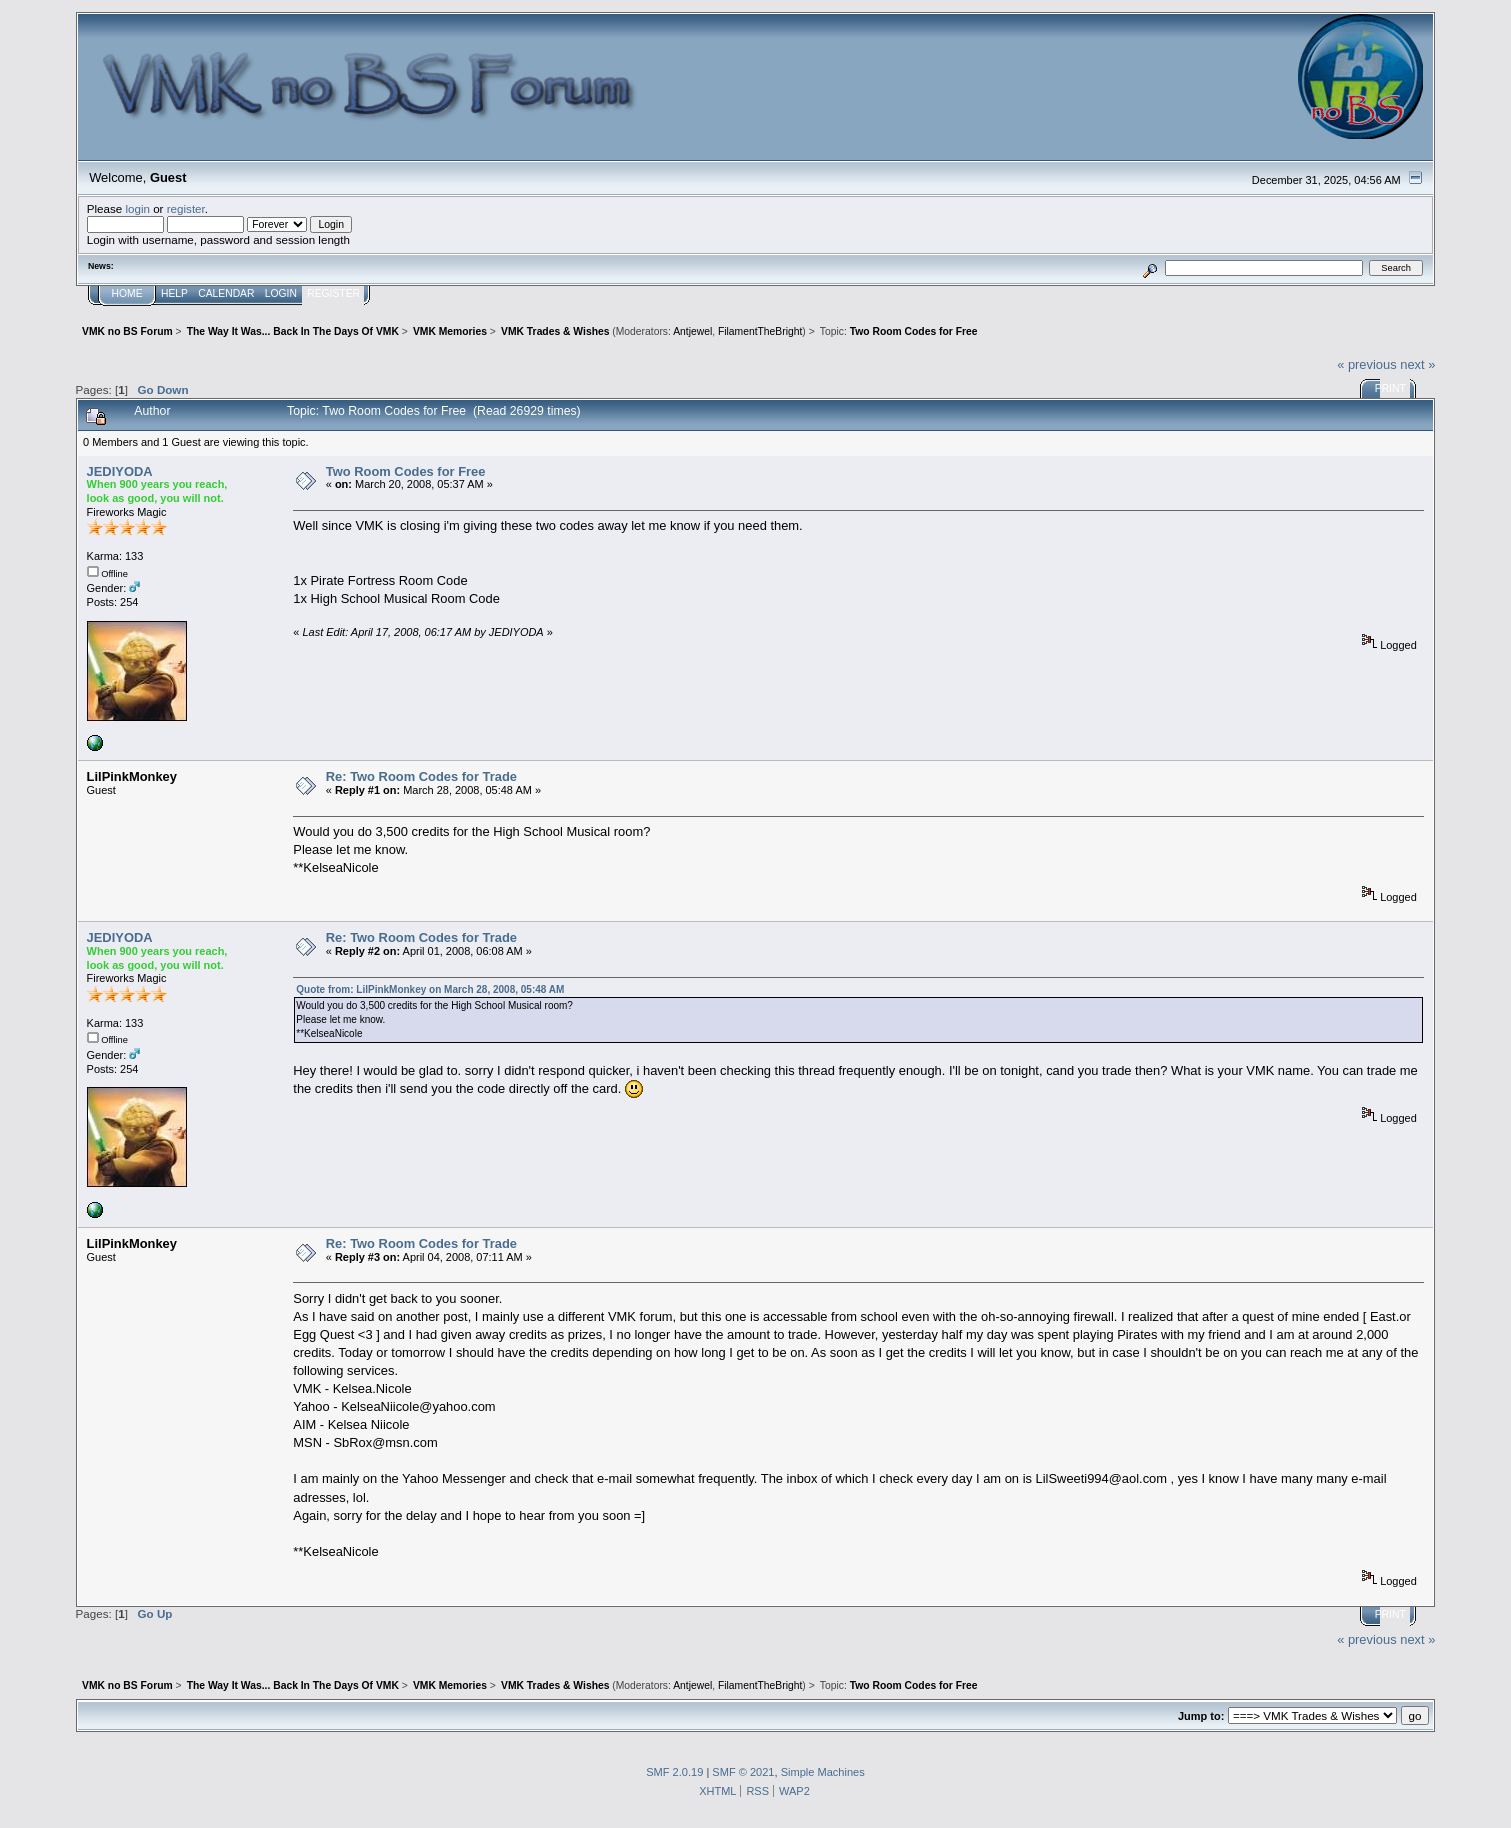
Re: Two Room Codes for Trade (421, 776)
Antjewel (692, 331)
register (186, 208)
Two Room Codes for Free (406, 471)
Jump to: (1201, 1716)
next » (1417, 364)
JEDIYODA (120, 471)
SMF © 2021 (743, 1772)
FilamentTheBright (760, 331)
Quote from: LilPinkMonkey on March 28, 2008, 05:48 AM (430, 989)
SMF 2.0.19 (674, 1772)
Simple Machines (823, 1772)
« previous (1367, 364)
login (137, 208)
